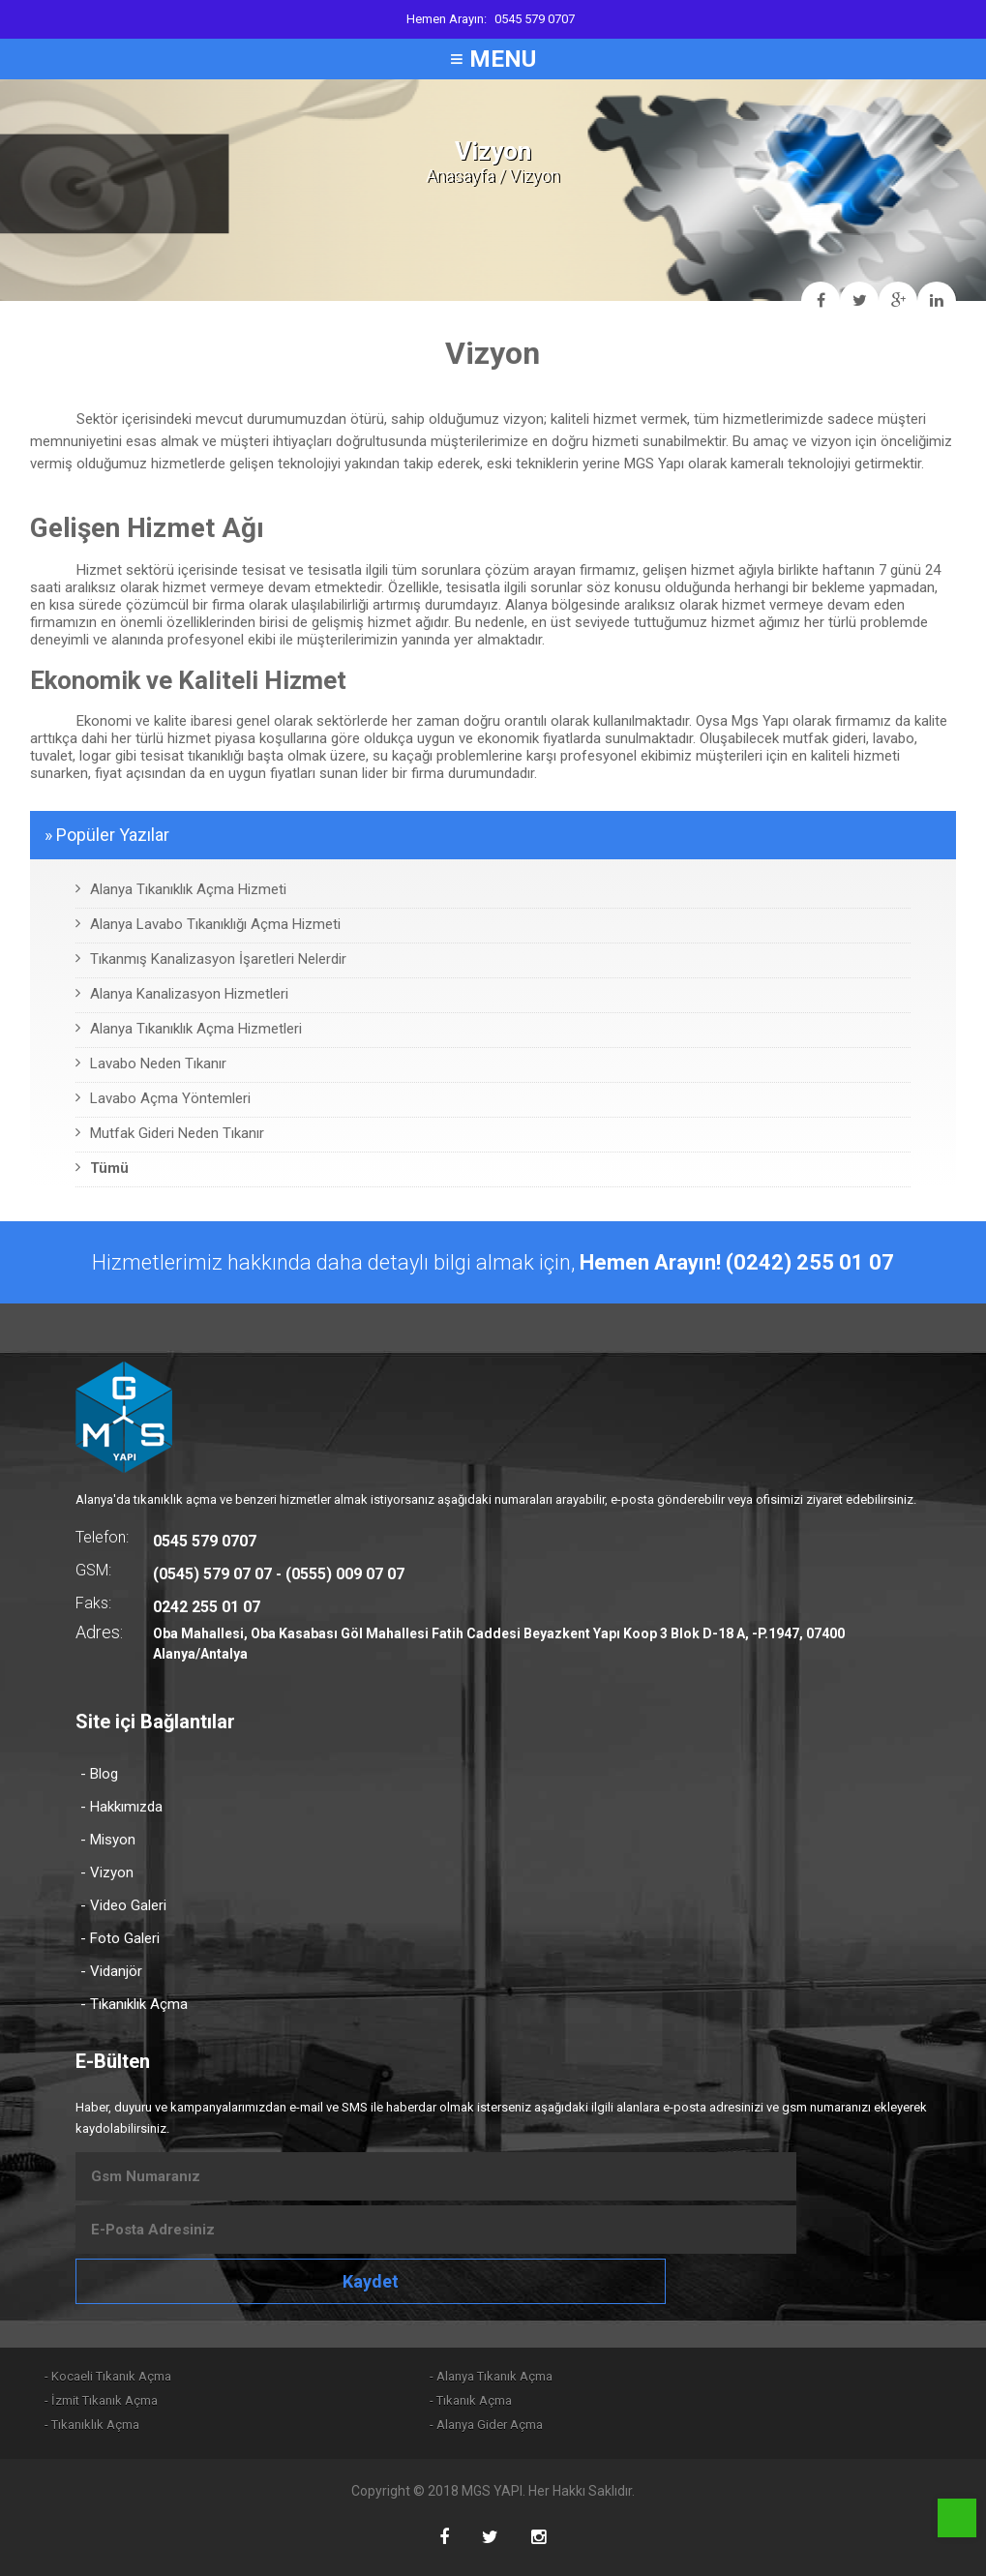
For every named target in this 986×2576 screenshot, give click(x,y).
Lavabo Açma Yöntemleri (163, 1098)
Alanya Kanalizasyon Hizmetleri (181, 994)
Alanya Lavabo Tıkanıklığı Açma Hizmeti (208, 924)
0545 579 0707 (534, 19)
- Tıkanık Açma (471, 2400)
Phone (957, 2518)
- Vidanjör (111, 1971)
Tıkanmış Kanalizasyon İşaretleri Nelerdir (210, 959)
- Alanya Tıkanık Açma (491, 2376)
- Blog (99, 1773)
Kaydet (371, 2281)
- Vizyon (107, 1872)
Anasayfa (460, 175)
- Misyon (107, 1839)
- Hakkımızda (121, 1806)
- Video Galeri (123, 1905)
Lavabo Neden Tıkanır (150, 1063)
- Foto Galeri (120, 1938)
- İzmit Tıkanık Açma (101, 2400)
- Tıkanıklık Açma (134, 2004)
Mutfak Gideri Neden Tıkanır (169, 1133)
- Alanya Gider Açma (486, 2424)
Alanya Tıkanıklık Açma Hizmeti (180, 889)
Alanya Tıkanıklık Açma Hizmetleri (188, 1028)
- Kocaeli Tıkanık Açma (108, 2376)
